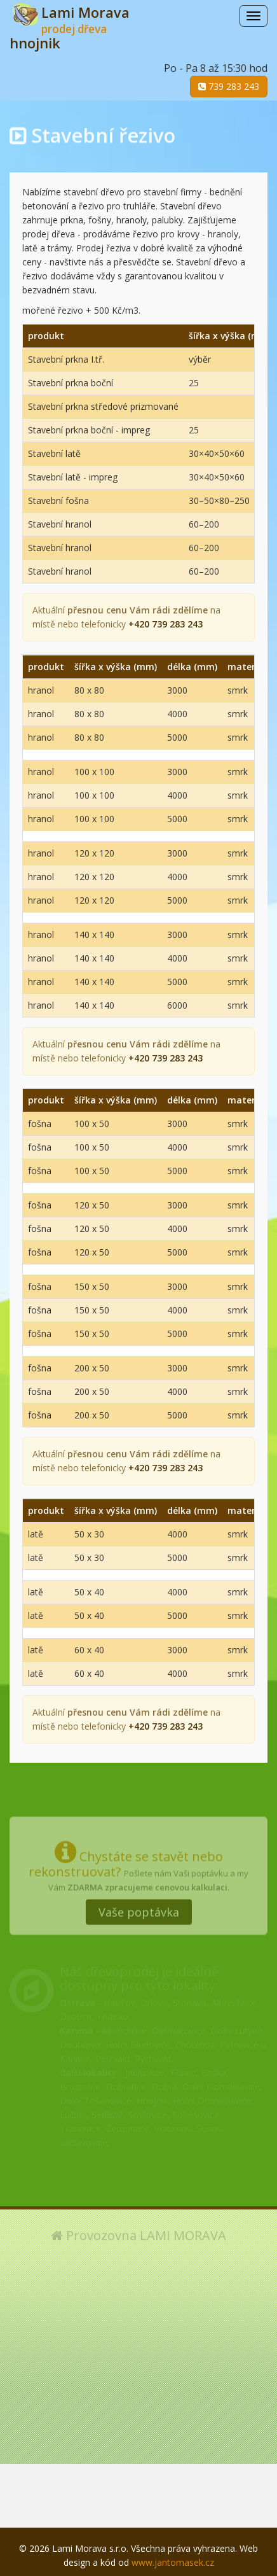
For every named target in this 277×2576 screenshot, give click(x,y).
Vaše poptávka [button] (138, 1906)
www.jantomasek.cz (173, 2562)
